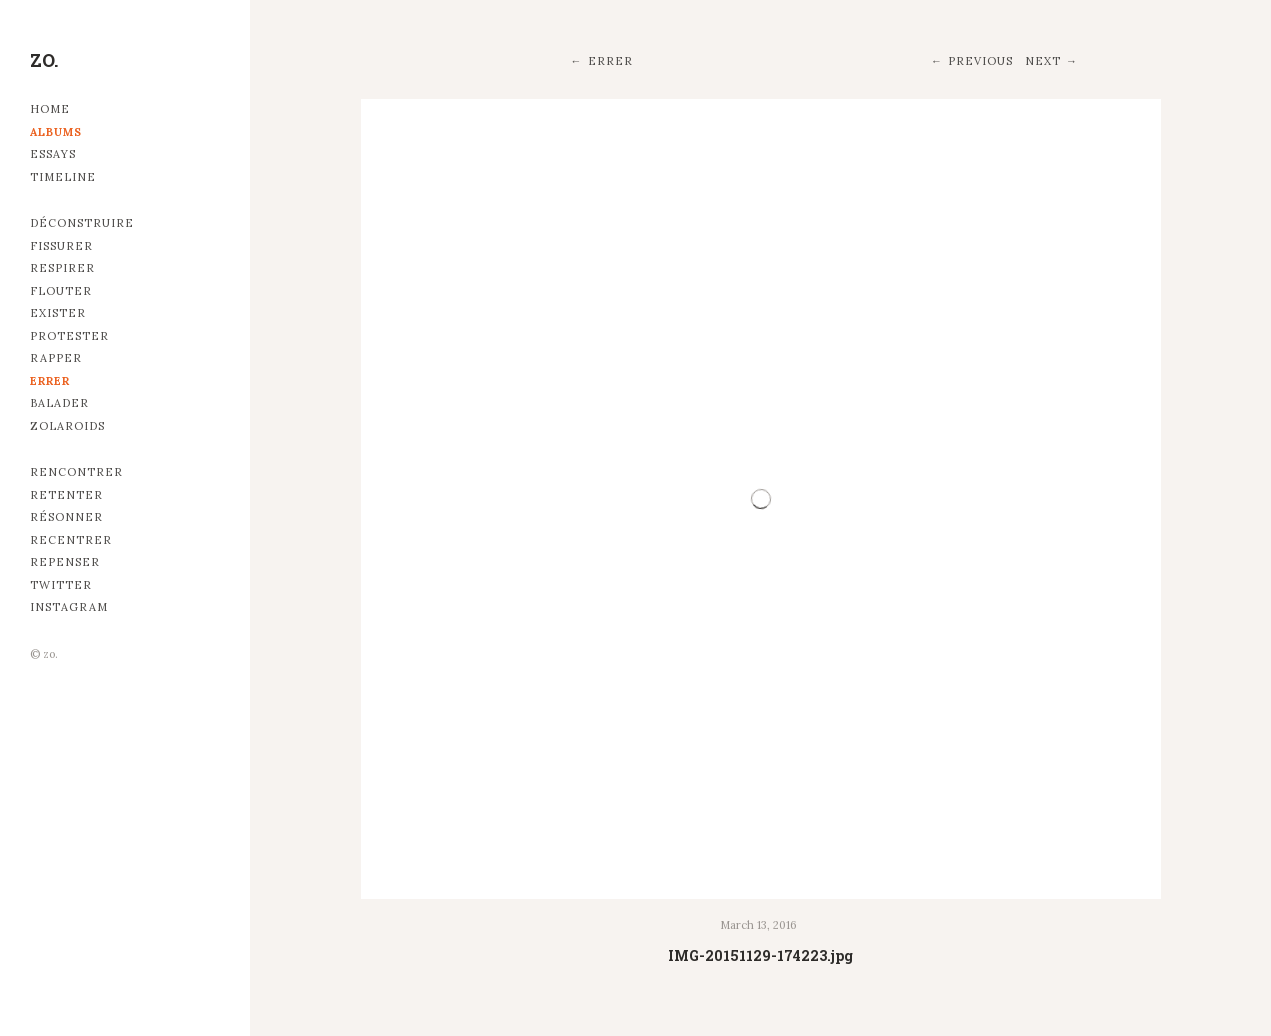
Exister (58, 313)
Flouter (61, 291)
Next (1043, 61)
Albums (56, 132)
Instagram (69, 607)
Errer (50, 381)
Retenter (66, 495)
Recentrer (71, 540)
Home (50, 109)
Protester (69, 336)
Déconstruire (82, 223)
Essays (53, 154)
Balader (59, 403)
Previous (980, 61)
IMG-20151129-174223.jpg (760, 955)
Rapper (56, 358)
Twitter (61, 585)
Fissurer (61, 246)
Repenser (65, 562)
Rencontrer (76, 472)
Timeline (63, 177)
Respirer (62, 268)
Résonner (66, 517)
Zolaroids (67, 426)
